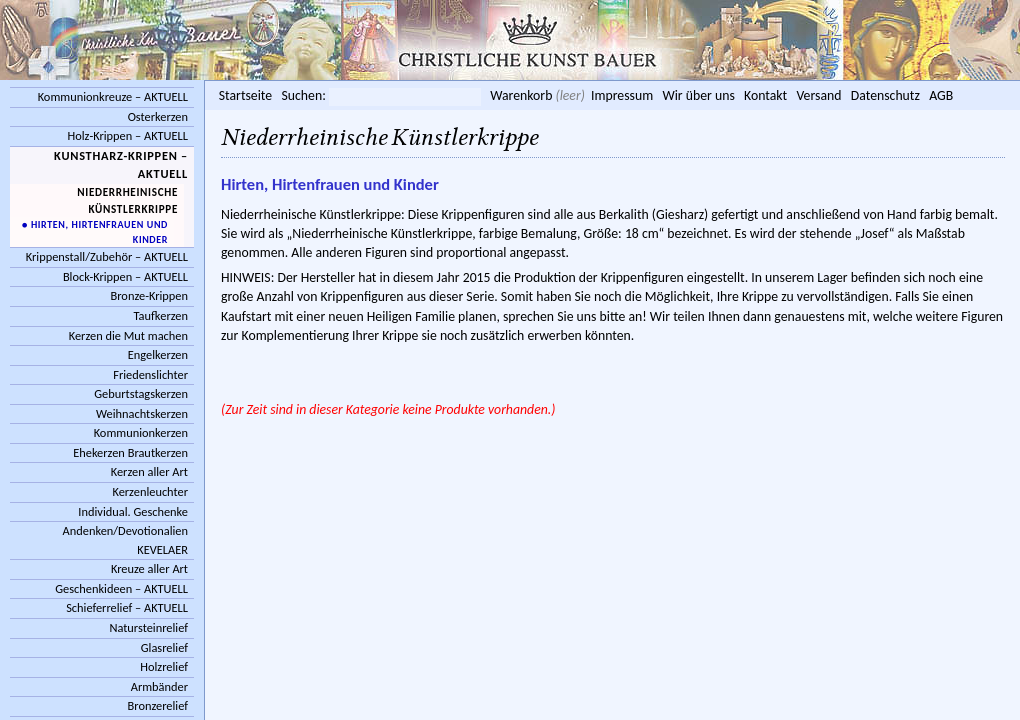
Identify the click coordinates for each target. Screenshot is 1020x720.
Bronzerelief (158, 705)
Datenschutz (885, 95)
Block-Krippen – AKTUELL (125, 276)
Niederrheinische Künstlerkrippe (127, 200)
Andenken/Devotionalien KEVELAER (125, 540)
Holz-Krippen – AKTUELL (127, 135)
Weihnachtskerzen (142, 413)
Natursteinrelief (148, 627)
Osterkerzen (158, 116)
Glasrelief (164, 647)
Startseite (245, 95)
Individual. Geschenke (133, 511)
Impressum (622, 95)
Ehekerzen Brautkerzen (130, 452)
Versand (818, 95)
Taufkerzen (160, 315)
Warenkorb (521, 95)
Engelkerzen (158, 354)
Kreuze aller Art (149, 568)
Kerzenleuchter (150, 491)
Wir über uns (698, 95)
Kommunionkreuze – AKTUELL (113, 96)
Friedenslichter (150, 374)
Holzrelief (164, 666)
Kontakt (765, 95)
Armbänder (159, 686)
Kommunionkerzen (141, 432)
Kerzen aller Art (149, 471)
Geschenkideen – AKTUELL (121, 588)
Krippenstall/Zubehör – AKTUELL (107, 256)
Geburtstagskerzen (141, 393)
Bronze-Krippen (149, 295)
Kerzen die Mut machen (128, 335)
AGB (941, 95)
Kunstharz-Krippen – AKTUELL (121, 165)
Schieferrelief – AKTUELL (127, 607)
